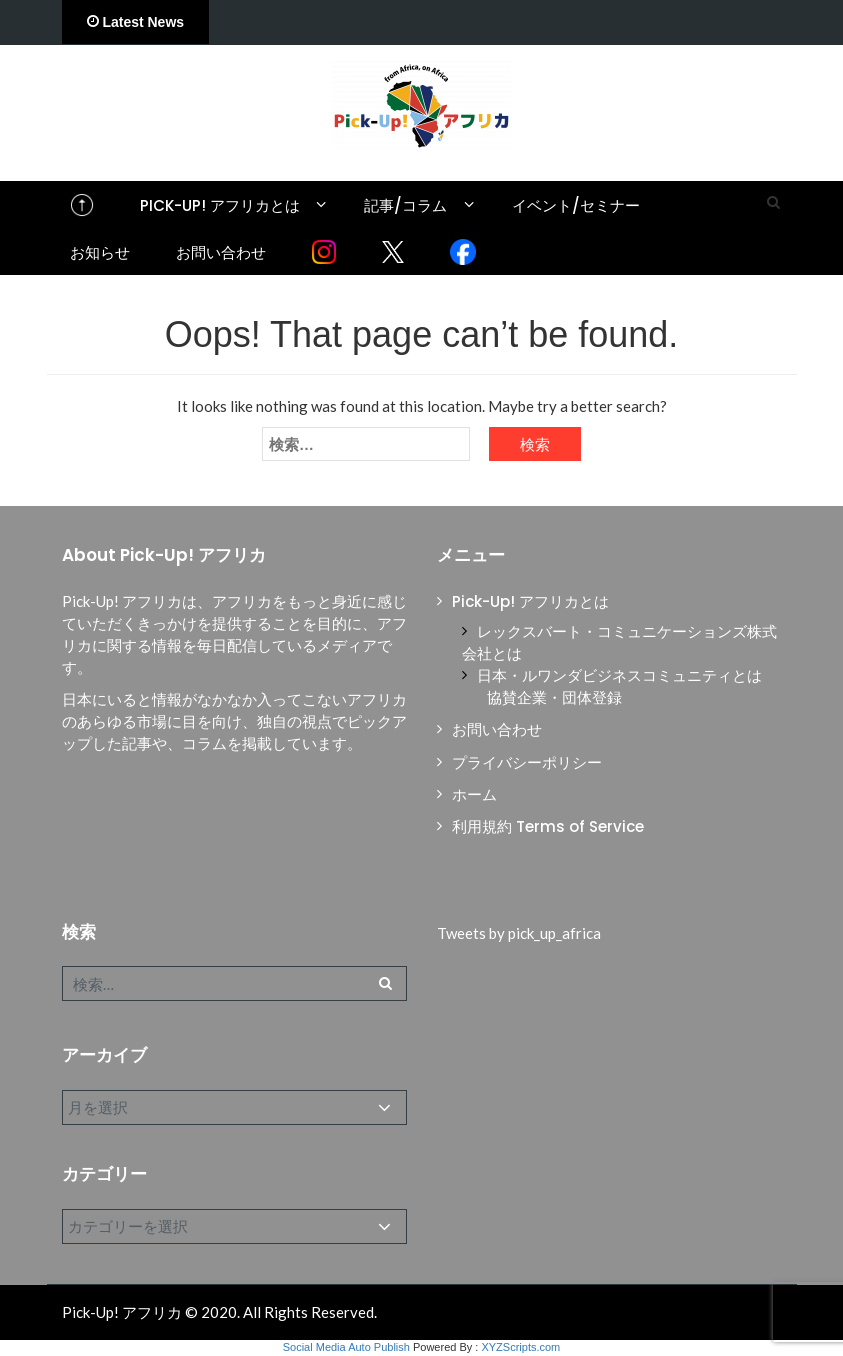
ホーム (474, 794)
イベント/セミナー (576, 205)
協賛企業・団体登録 (554, 697)
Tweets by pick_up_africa (519, 933)
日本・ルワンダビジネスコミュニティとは (619, 675)
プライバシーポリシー (527, 762)
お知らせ (100, 252)
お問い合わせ (221, 252)
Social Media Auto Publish (346, 1347)
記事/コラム (405, 205)
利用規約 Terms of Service (548, 826)
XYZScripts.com (520, 1347)
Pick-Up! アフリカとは (220, 205)
